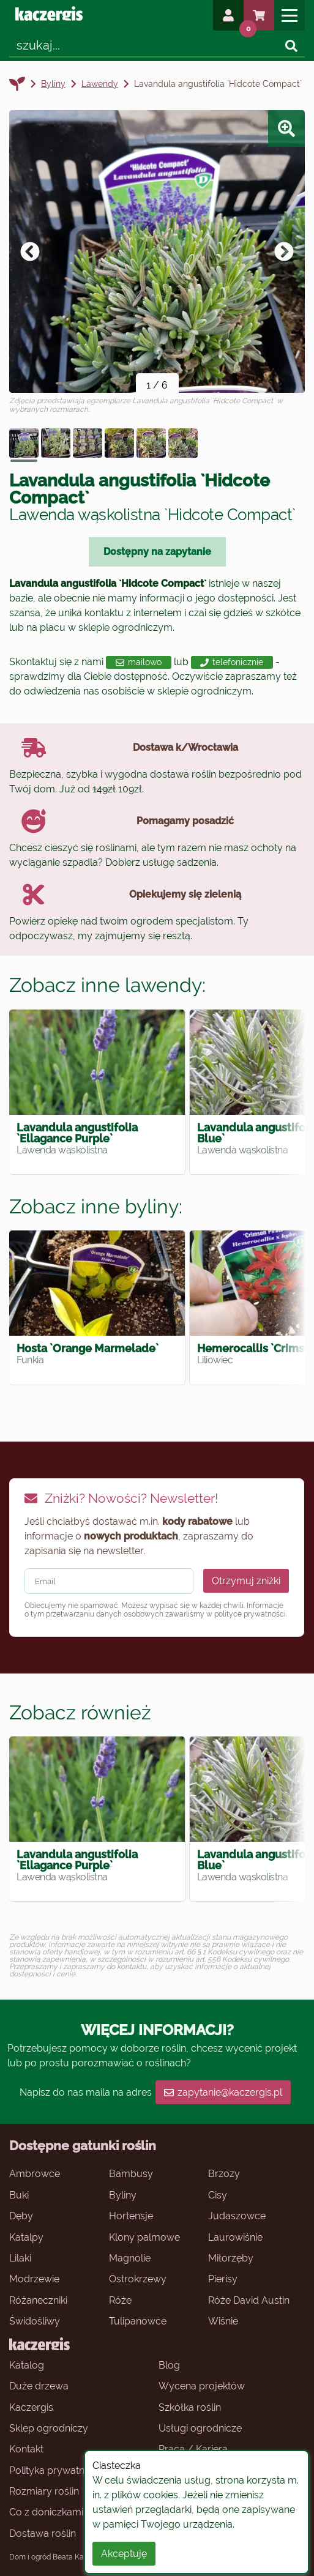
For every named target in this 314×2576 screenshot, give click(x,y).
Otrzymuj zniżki (246, 1581)
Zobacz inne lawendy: (107, 984)
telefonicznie (231, 662)
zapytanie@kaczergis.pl (223, 2092)
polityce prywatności (250, 1614)
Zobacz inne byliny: (95, 1206)
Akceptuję (124, 2553)
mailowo (139, 662)
